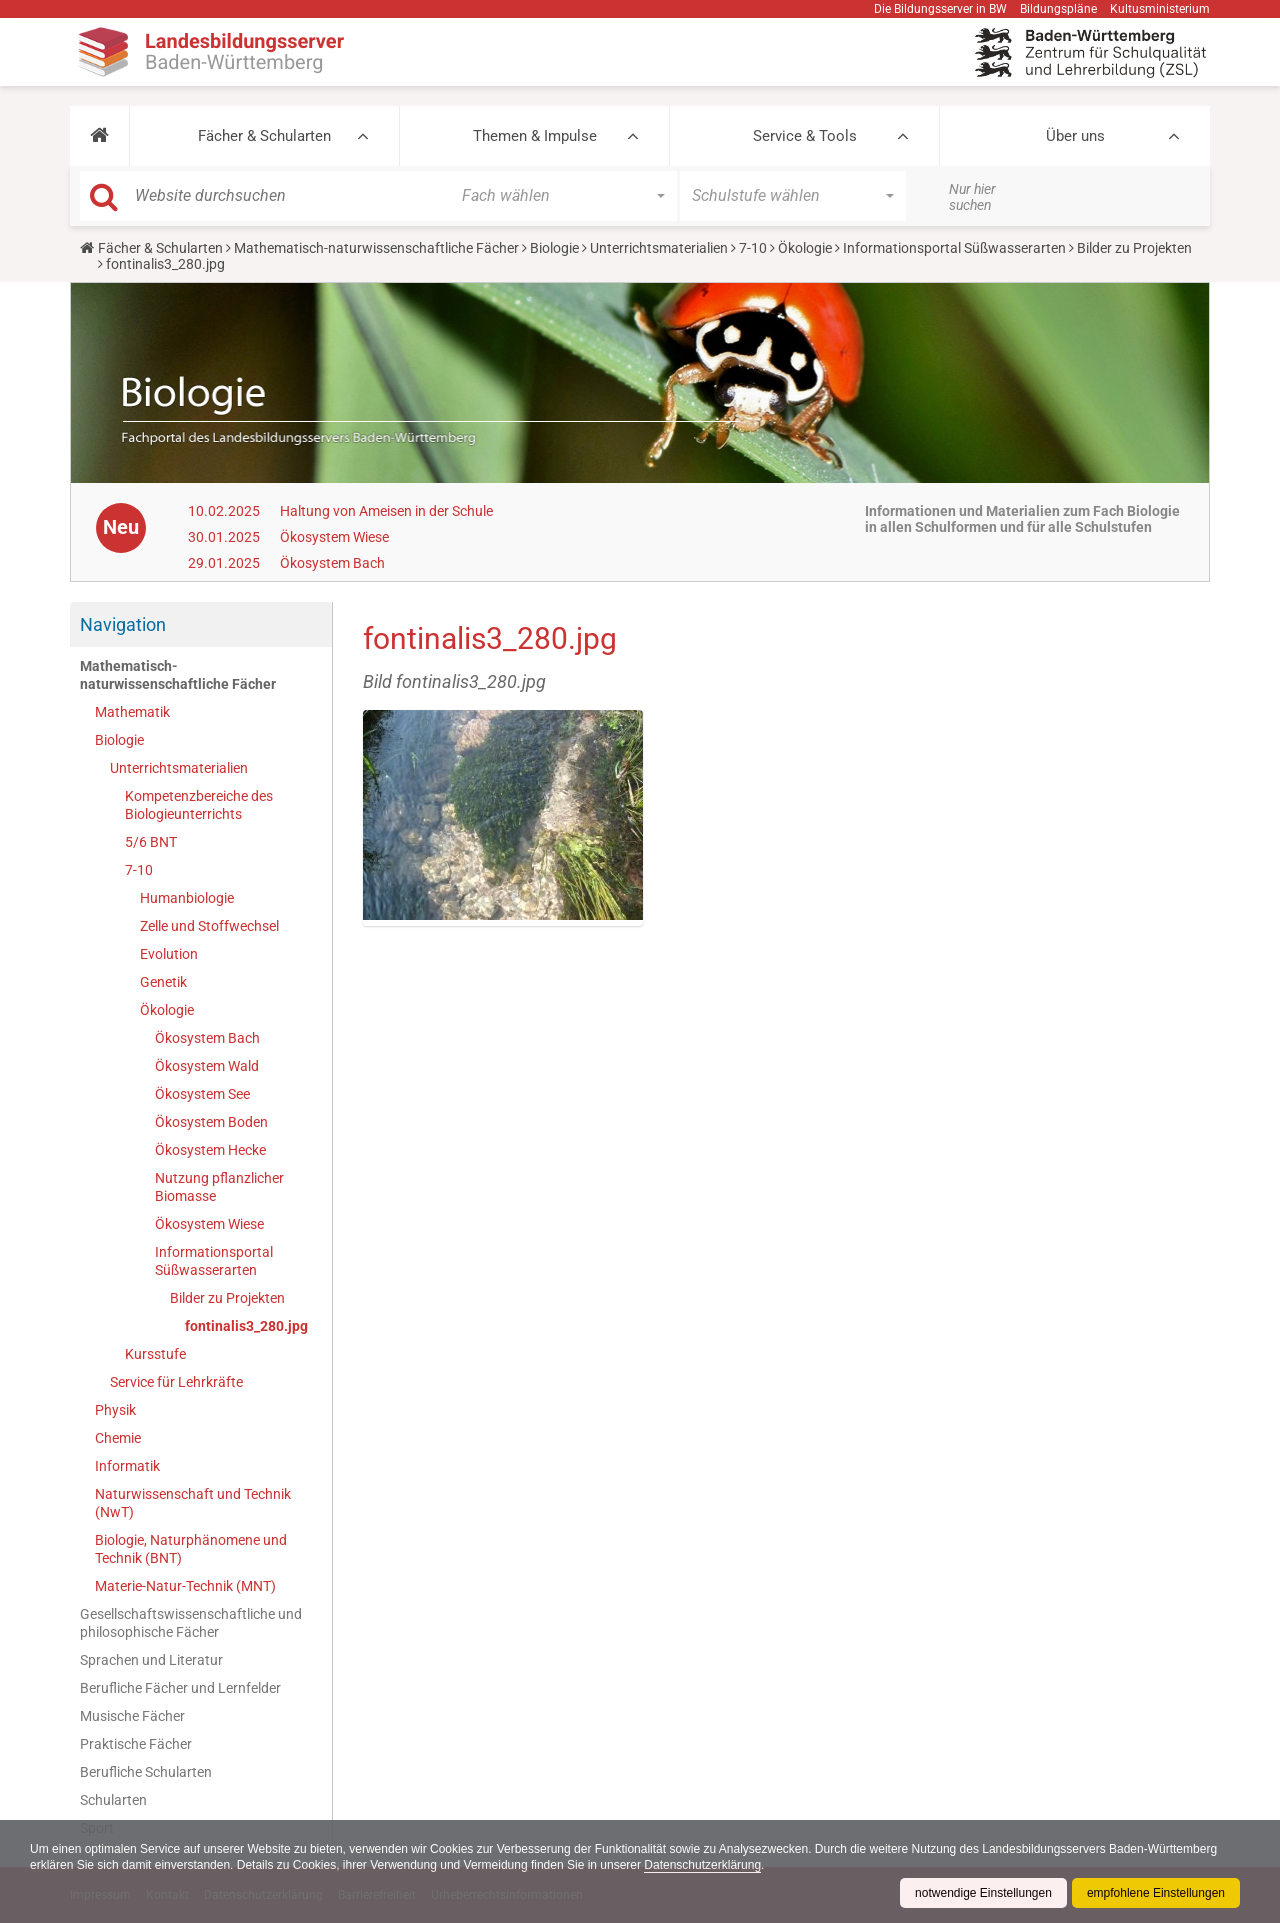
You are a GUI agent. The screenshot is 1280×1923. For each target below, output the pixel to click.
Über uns (1075, 136)
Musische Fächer (132, 1716)
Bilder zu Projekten (1134, 248)
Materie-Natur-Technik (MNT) (185, 1586)
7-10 (753, 248)
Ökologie (805, 248)
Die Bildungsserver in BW (940, 9)
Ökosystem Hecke (210, 1150)
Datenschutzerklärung (702, 1865)
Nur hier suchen (972, 197)
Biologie (554, 248)
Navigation (123, 624)
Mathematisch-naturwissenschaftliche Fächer (376, 248)
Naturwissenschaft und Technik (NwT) (193, 1503)
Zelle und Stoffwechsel (209, 926)
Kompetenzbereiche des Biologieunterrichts (199, 805)
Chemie (118, 1438)
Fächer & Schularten (264, 136)
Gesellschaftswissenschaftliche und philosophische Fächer (191, 1623)
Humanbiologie (187, 898)
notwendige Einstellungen (983, 1893)
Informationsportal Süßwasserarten (954, 248)
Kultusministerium (1160, 9)
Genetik (163, 982)
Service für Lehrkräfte (176, 1382)
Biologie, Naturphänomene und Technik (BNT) (191, 1549)
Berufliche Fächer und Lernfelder (180, 1688)
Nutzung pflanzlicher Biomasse (219, 1187)
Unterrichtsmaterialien (659, 248)
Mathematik (132, 712)
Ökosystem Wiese (334, 537)
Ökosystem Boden (211, 1122)
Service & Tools (805, 136)
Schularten (113, 1800)
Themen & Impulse (535, 136)
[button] (99, 136)
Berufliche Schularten (146, 1772)
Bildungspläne (1058, 9)
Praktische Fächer (136, 1744)
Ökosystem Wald (207, 1066)
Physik (115, 1410)
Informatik (127, 1466)
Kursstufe (155, 1354)
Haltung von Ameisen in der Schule (386, 511)
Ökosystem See (202, 1094)
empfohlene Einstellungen (1156, 1893)
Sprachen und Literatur (151, 1660)
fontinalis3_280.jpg (246, 1326)
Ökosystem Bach (332, 563)
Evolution (169, 954)
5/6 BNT (151, 842)
